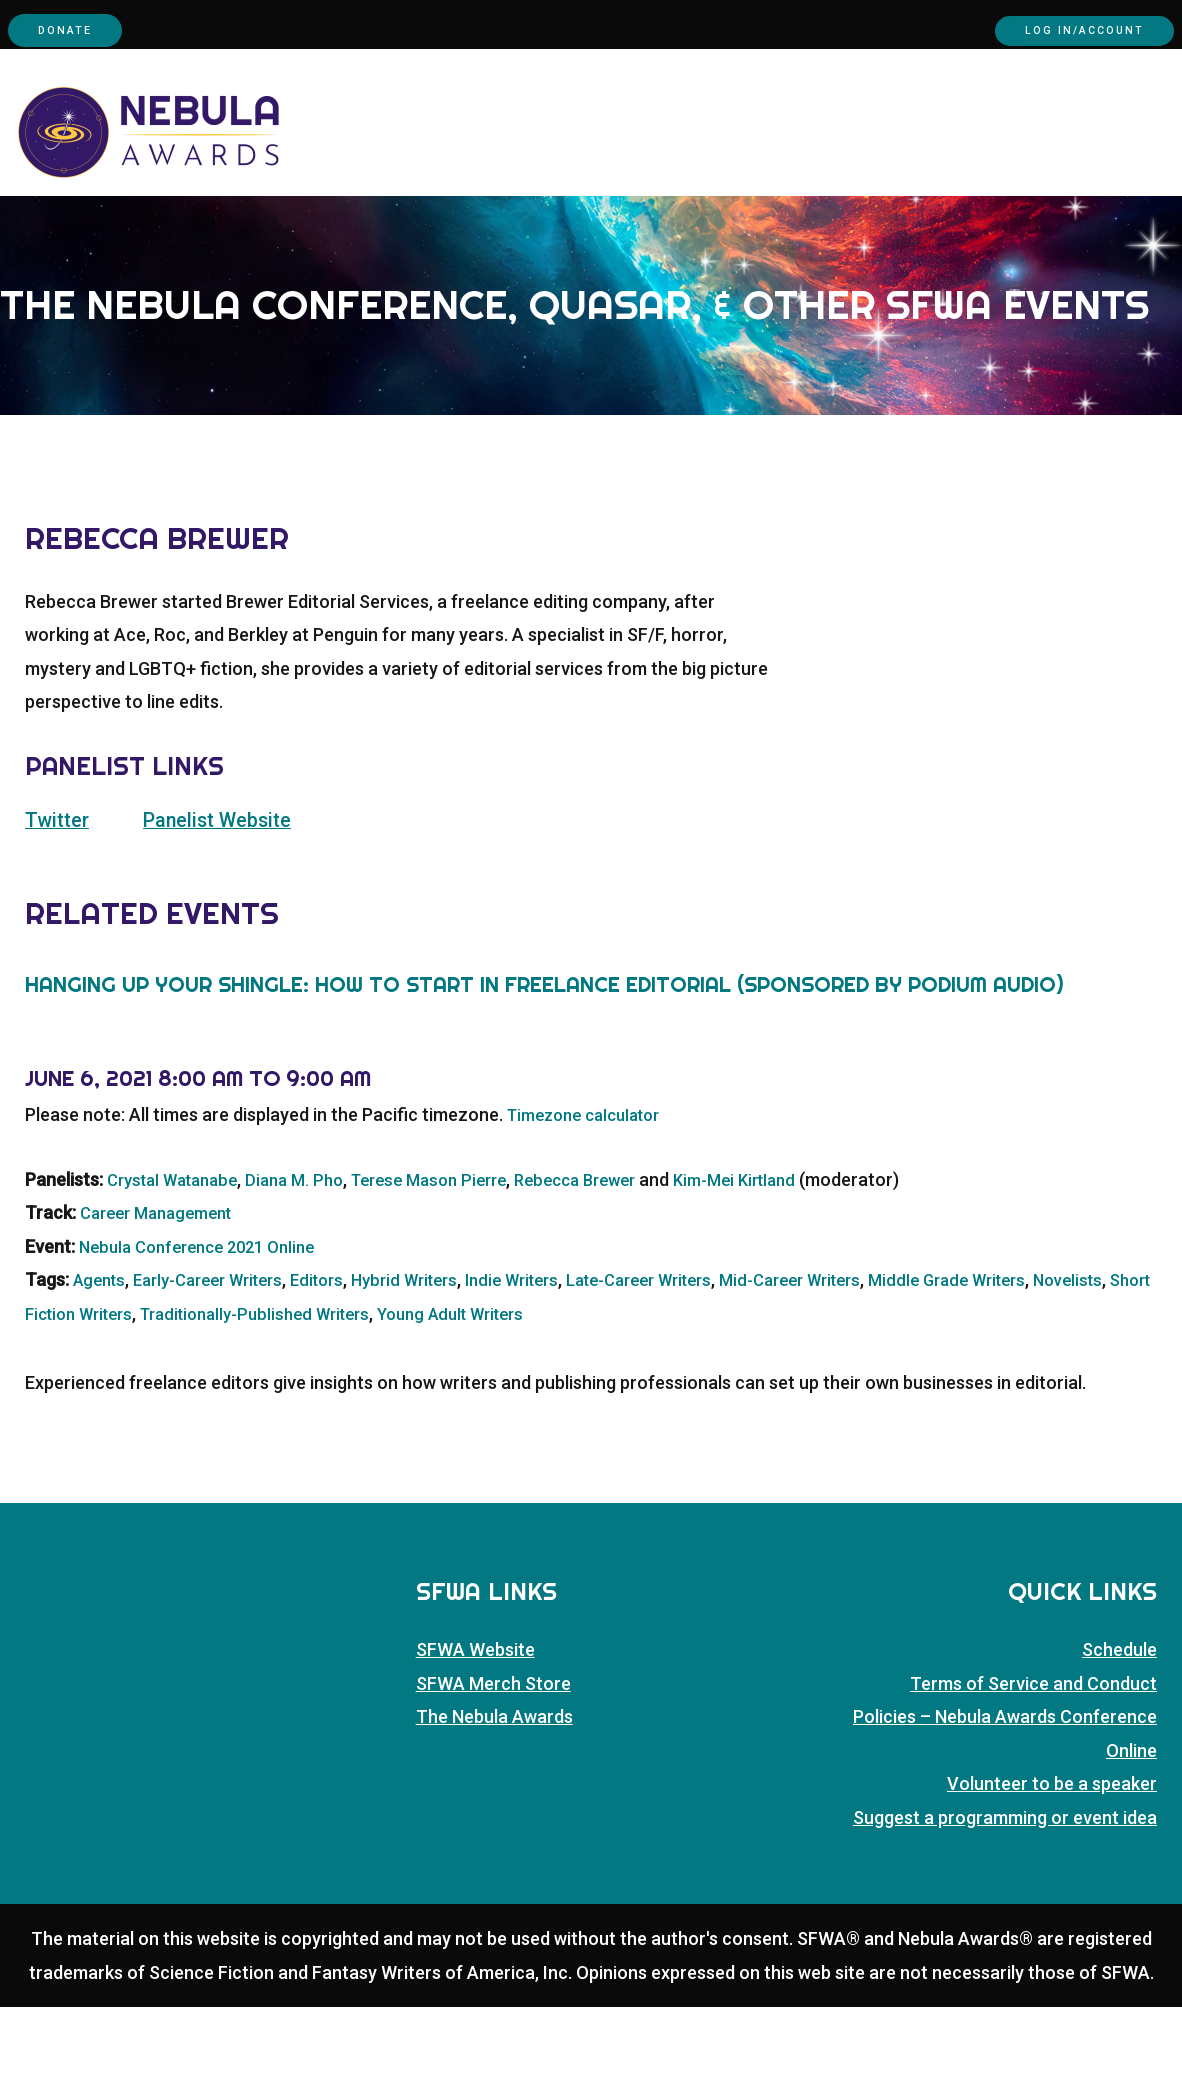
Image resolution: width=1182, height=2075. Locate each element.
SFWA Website (475, 1717)
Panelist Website (231, 888)
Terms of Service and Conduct (1033, 1751)
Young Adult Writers (625, 1380)
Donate (79, 29)
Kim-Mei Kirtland (786, 1247)
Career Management (163, 1280)
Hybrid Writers (438, 1347)
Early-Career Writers (222, 1347)
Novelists (62, 1380)
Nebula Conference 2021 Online (207, 1314)
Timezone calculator (591, 1182)
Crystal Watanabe (179, 1247)
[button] (1170, 240)
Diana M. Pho (312, 1247)
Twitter (60, 888)
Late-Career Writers (697, 1347)
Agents (102, 1347)
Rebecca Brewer (615, 1247)
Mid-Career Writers (865, 1347)
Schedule (1119, 1717)
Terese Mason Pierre (456, 1247)
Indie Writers (555, 1347)
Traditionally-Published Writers (411, 1380)
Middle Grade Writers (1036, 1347)
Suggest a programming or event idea (1005, 1884)
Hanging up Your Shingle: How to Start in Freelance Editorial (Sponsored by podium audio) (544, 1053)
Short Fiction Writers (193, 1380)
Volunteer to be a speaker (1052, 1851)
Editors (343, 1347)
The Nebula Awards (494, 1784)
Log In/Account (1056, 29)
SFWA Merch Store (493, 1751)
